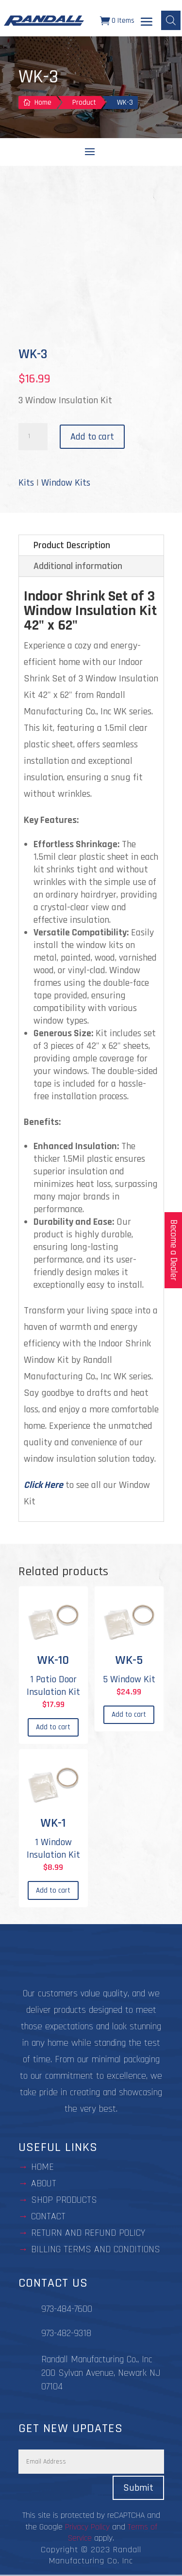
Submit (138, 2487)
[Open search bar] (171, 20)
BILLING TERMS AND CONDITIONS (95, 2249)
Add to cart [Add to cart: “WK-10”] (53, 1727)
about (43, 2183)
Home (42, 2167)
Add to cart (92, 436)
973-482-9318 (66, 2333)
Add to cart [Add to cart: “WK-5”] (129, 1714)
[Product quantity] (33, 436)
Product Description (71, 545)
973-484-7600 (66, 2309)
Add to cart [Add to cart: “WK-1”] (53, 1890)
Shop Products (64, 2200)
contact (48, 2216)
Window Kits (65, 482)
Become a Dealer (173, 1250)
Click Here (43, 1485)
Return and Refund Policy (88, 2233)
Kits (26, 482)
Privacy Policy (87, 2526)
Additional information (77, 566)
